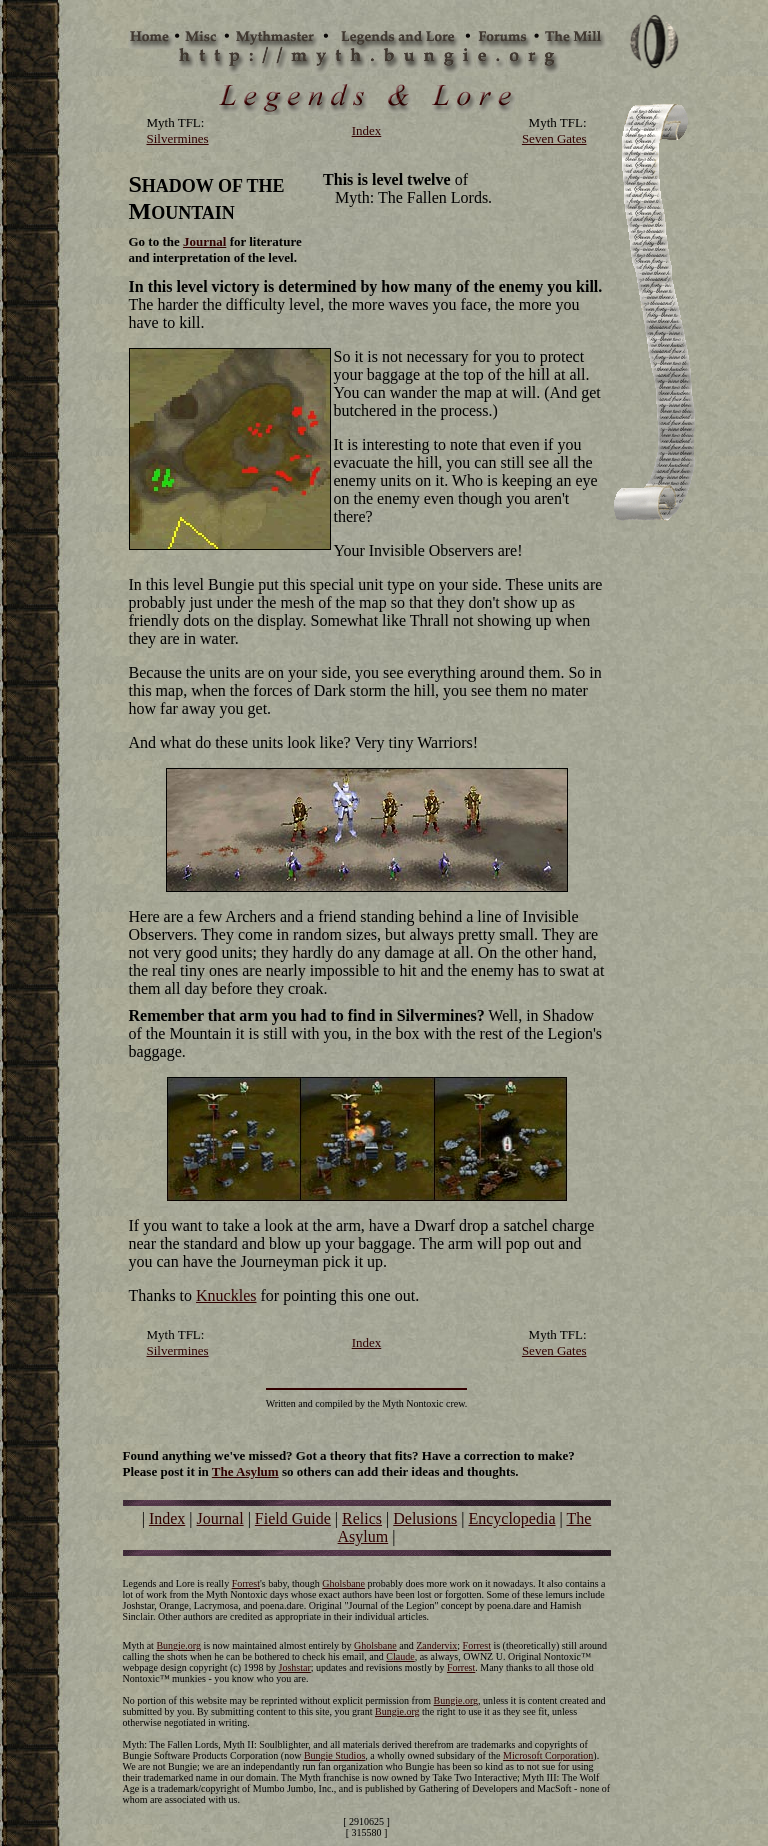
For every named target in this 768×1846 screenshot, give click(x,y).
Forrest (246, 1583)
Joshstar (295, 1667)
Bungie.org (178, 1645)
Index (167, 1518)
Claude (400, 1656)
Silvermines (178, 138)
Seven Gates (554, 138)
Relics (362, 1518)
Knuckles (226, 1295)
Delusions (425, 1518)
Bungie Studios (334, 1755)
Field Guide (293, 1518)
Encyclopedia (511, 1518)
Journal (204, 241)
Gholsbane (343, 1583)
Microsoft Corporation (548, 1755)
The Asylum (245, 1471)
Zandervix (436, 1645)
